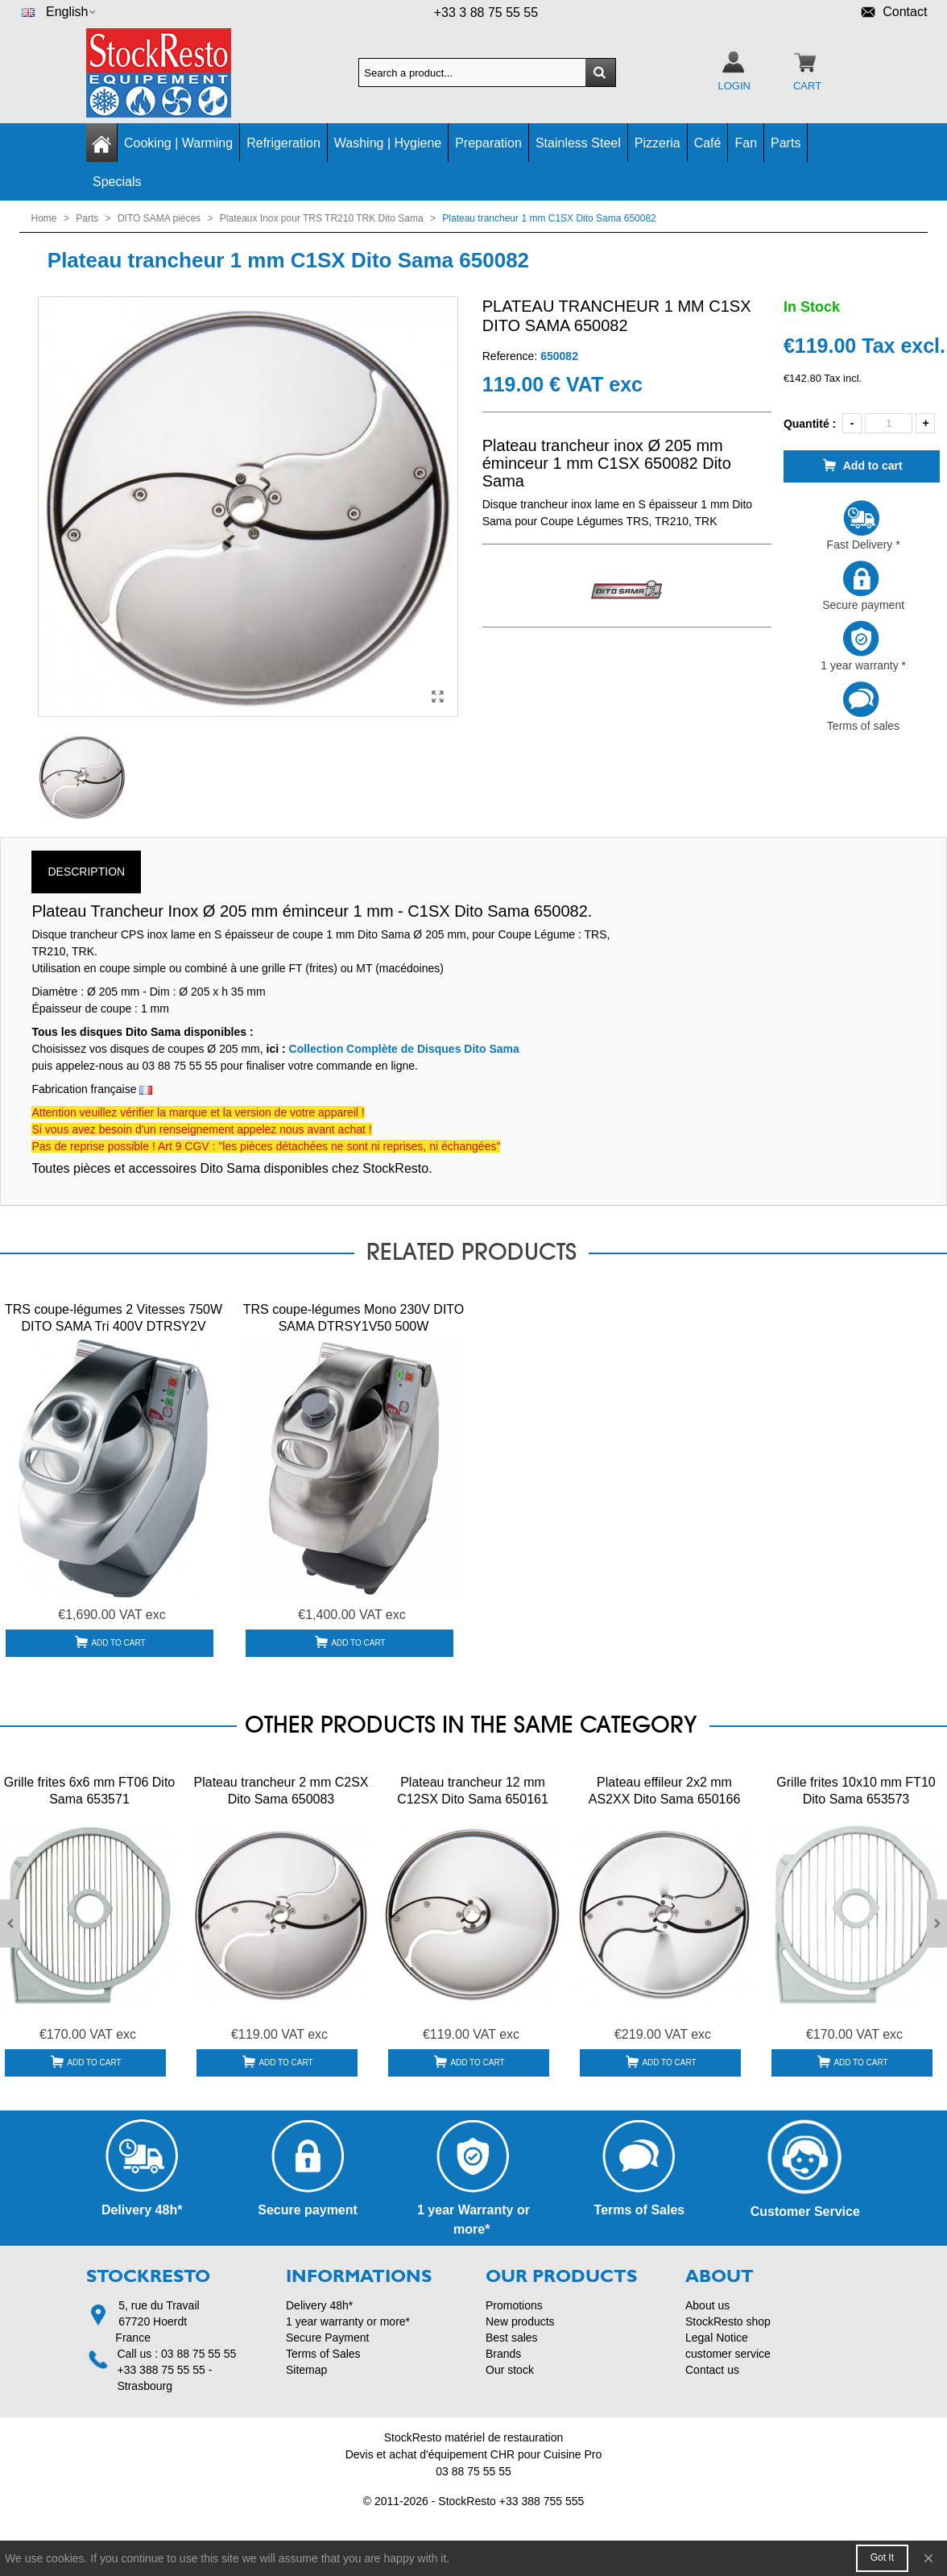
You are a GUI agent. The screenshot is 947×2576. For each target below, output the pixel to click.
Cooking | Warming (178, 143)
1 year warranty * (861, 646)
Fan (745, 143)
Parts (785, 143)
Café (708, 143)
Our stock (510, 2369)
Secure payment (861, 585)
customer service (728, 2353)
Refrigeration (283, 143)
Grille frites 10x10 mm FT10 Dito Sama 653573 (855, 1790)
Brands (503, 2353)
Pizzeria (657, 143)
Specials (117, 181)
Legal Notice (716, 2337)
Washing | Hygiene (387, 143)
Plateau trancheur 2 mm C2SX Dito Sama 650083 (281, 1790)
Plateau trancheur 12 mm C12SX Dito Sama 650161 (472, 1790)
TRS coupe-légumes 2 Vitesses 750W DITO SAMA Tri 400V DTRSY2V (113, 1317)
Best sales (512, 2337)
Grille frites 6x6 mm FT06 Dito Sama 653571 (89, 1790)
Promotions (514, 2305)
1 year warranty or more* (348, 2321)
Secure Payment (328, 2337)
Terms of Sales (323, 2353)
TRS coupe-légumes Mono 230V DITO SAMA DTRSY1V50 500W (354, 1317)
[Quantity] (888, 423)
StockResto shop (728, 2321)
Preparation (488, 143)
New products (520, 2321)
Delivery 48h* (319, 2305)
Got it (882, 2557)
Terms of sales (861, 706)
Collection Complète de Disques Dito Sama (404, 1048)
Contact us (712, 2369)
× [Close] (928, 2558)
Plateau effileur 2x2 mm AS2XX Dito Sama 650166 (665, 1790)
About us (707, 2305)
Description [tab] (86, 871)
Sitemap (306, 2369)
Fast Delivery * (862, 525)
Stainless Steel (578, 143)
